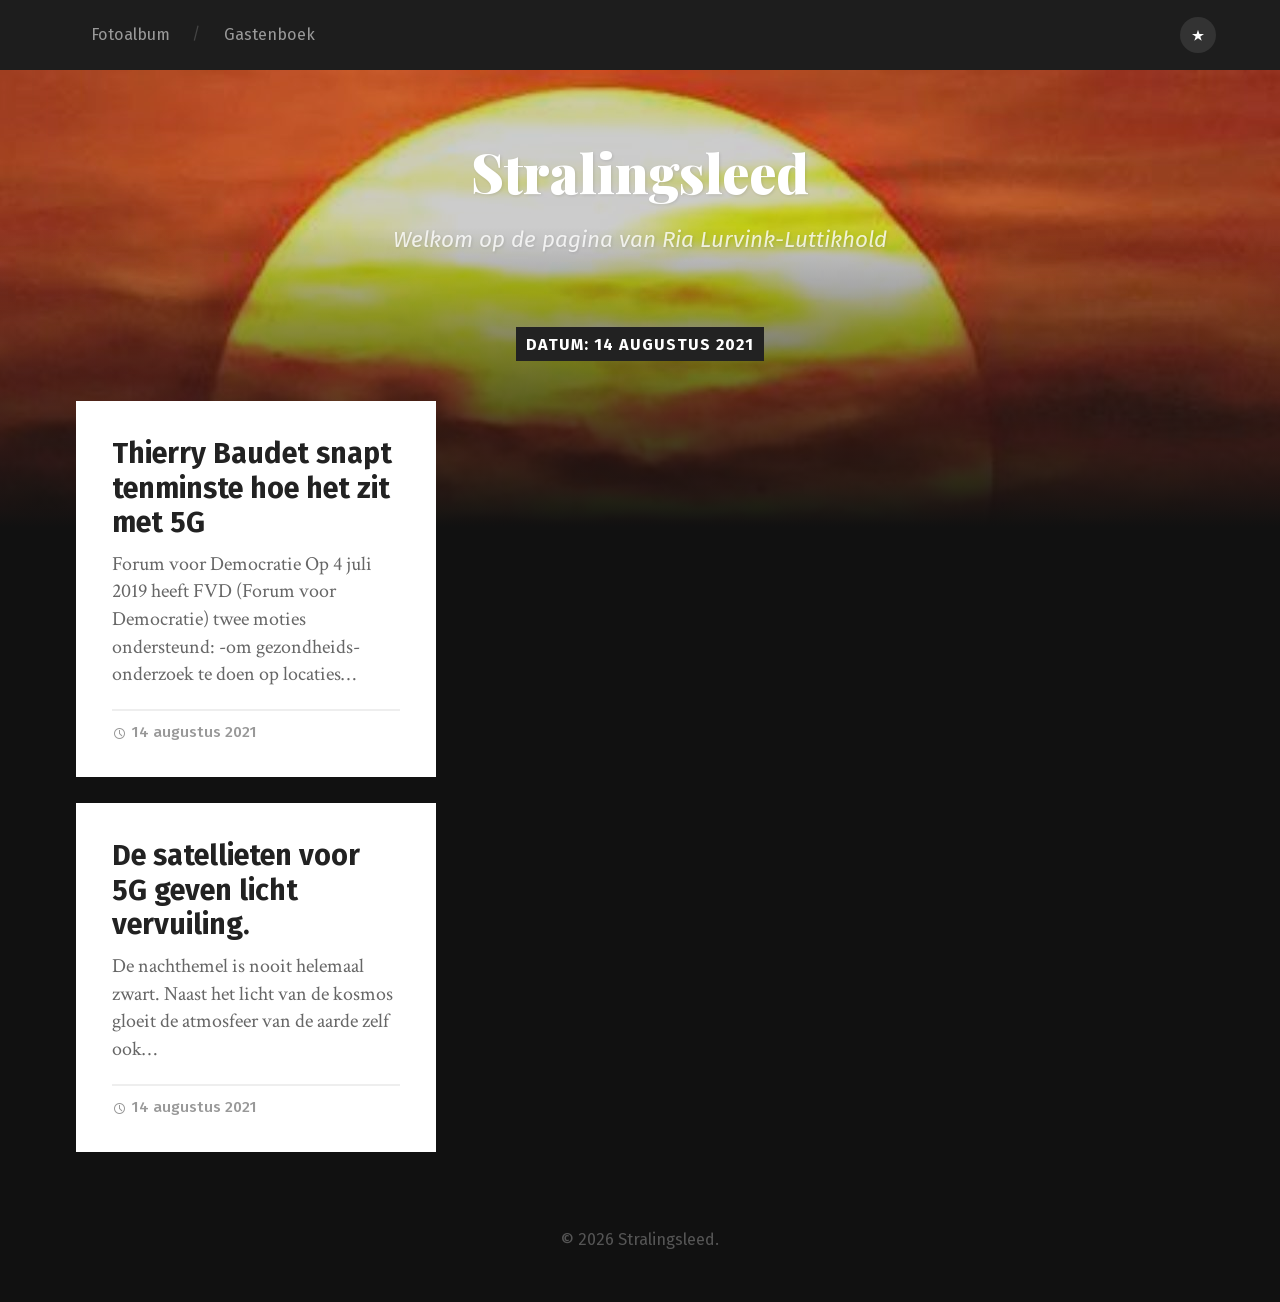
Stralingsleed (640, 172)
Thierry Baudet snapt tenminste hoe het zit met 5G (252, 488)
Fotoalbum (130, 34)
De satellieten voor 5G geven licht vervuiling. (236, 890)
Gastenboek (269, 34)
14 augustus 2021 (184, 732)
